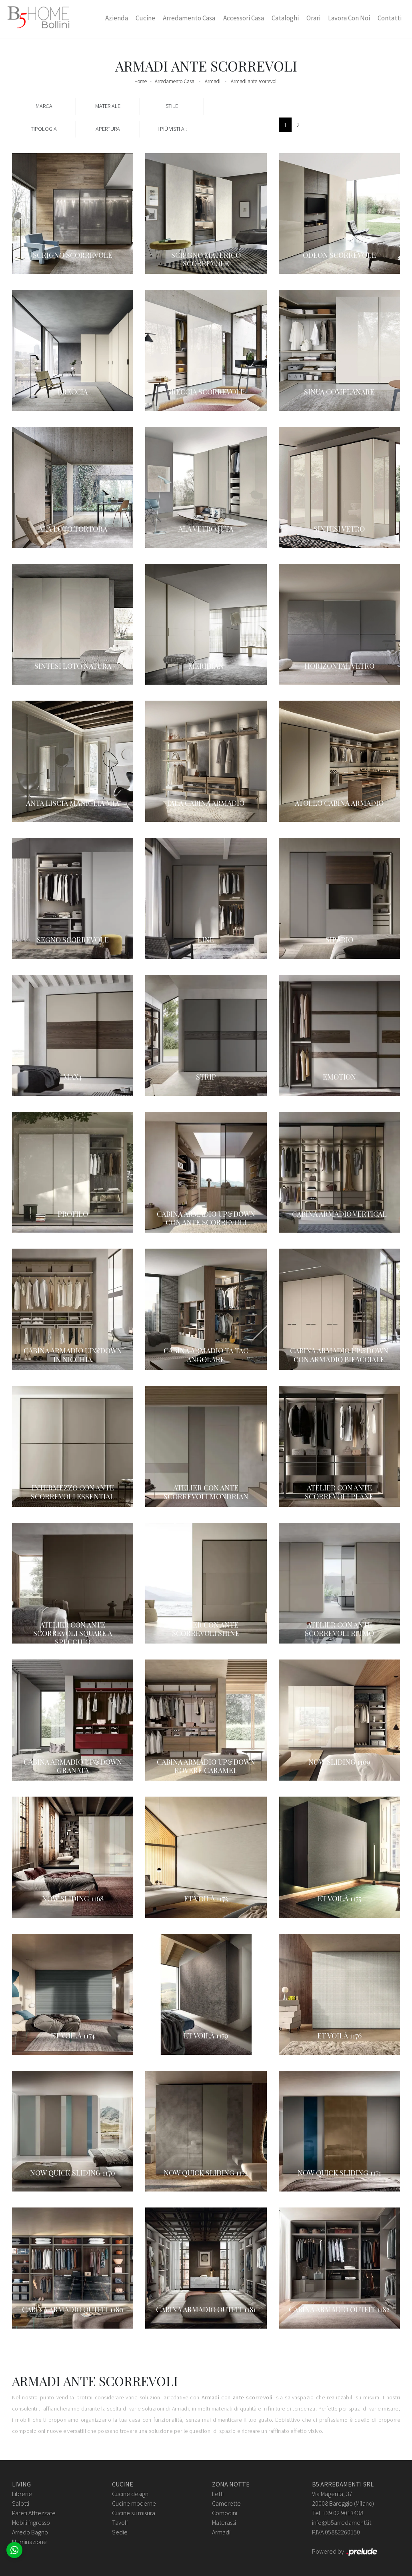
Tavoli (120, 2522)
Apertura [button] (108, 128)
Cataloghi (285, 18)
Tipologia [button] (44, 128)
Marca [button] (44, 106)
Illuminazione (29, 2542)
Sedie (120, 2532)
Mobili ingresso (31, 2522)
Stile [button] (172, 106)
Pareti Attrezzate (34, 2513)
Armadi (212, 81)
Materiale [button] (107, 106)
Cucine (145, 18)
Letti (218, 2494)
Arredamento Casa (189, 18)
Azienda (116, 18)
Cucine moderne (134, 2503)
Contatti (390, 18)
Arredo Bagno (30, 2532)
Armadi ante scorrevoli (254, 81)
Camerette (226, 2503)
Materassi (224, 2522)
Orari (313, 18)
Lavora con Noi (349, 18)
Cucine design (130, 2494)
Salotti (20, 2503)
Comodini (224, 2513)
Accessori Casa (243, 18)
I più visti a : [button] (172, 128)
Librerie (22, 2494)
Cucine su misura (133, 2513)
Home (140, 81)
